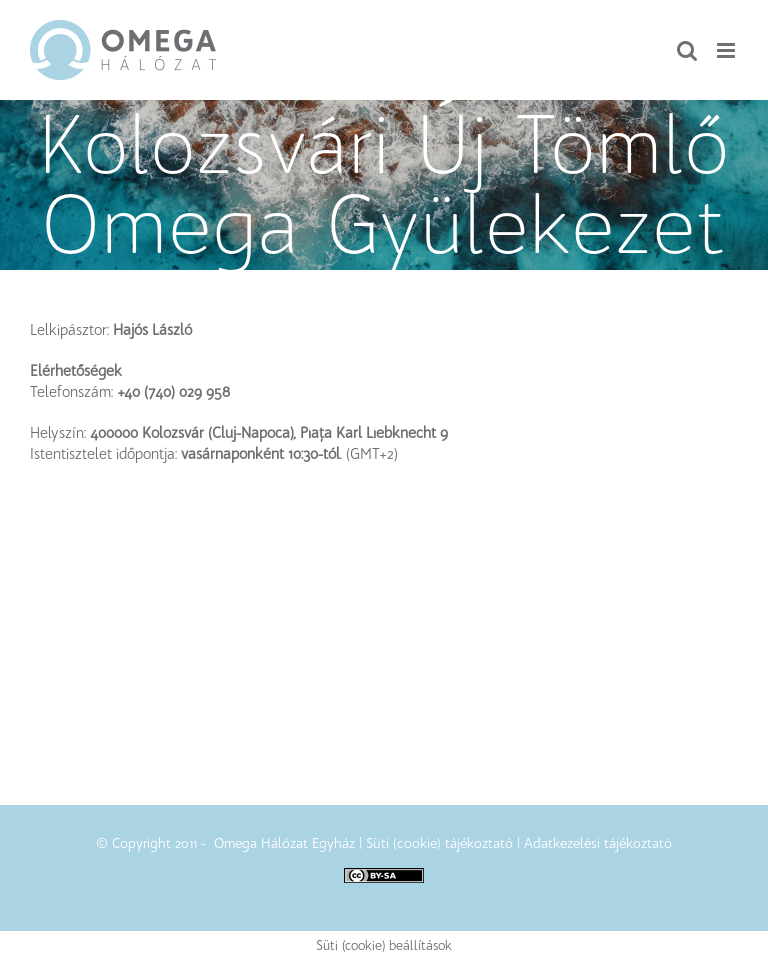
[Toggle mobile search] (687, 50)
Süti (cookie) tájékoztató (439, 843)
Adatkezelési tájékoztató (598, 843)
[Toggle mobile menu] (727, 50)
